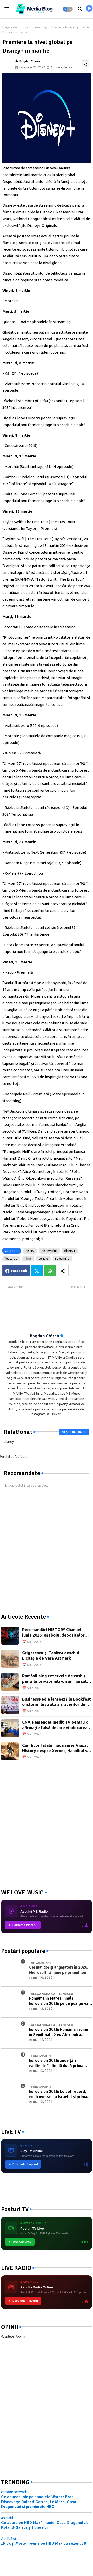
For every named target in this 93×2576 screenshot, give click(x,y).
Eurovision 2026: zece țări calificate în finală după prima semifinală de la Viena (56, 2063)
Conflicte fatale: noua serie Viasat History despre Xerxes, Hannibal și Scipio (55, 1748)
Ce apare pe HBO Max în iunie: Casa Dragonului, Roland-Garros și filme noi (44, 2525)
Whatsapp (50, 1270)
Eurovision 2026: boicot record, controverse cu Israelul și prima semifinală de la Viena (58, 2094)
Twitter (37, 1270)
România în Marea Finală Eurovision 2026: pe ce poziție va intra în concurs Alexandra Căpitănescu (58, 2001)
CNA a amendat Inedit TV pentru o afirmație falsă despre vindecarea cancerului (55, 1725)
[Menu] (6, 9)
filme (28, 1258)
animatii (7, 2518)
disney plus (49, 1250)
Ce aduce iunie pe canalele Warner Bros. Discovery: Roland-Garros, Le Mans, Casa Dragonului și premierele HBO (38, 2501)
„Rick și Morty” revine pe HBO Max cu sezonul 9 (43, 2543)
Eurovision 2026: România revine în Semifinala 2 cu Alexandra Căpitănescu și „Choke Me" (58, 2032)
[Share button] (63, 1270)
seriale (43, 1258)
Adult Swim (10, 2539)
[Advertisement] (46, 1551)
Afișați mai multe (74, 1431)
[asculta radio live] (89, 9)
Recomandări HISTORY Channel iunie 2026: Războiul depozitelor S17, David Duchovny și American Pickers (53, 1632)
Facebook (19, 1270)
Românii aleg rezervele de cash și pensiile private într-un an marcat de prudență (54, 1679)
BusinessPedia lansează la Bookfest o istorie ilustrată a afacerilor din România (56, 1702)
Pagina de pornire (15, 27)
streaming (39, 27)
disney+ (69, 1250)
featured (11, 1258)
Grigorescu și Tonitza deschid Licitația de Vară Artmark (50, 1655)
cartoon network (14, 2492)
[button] (68, 9)
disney (29, 1250)
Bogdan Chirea (44, 1336)
